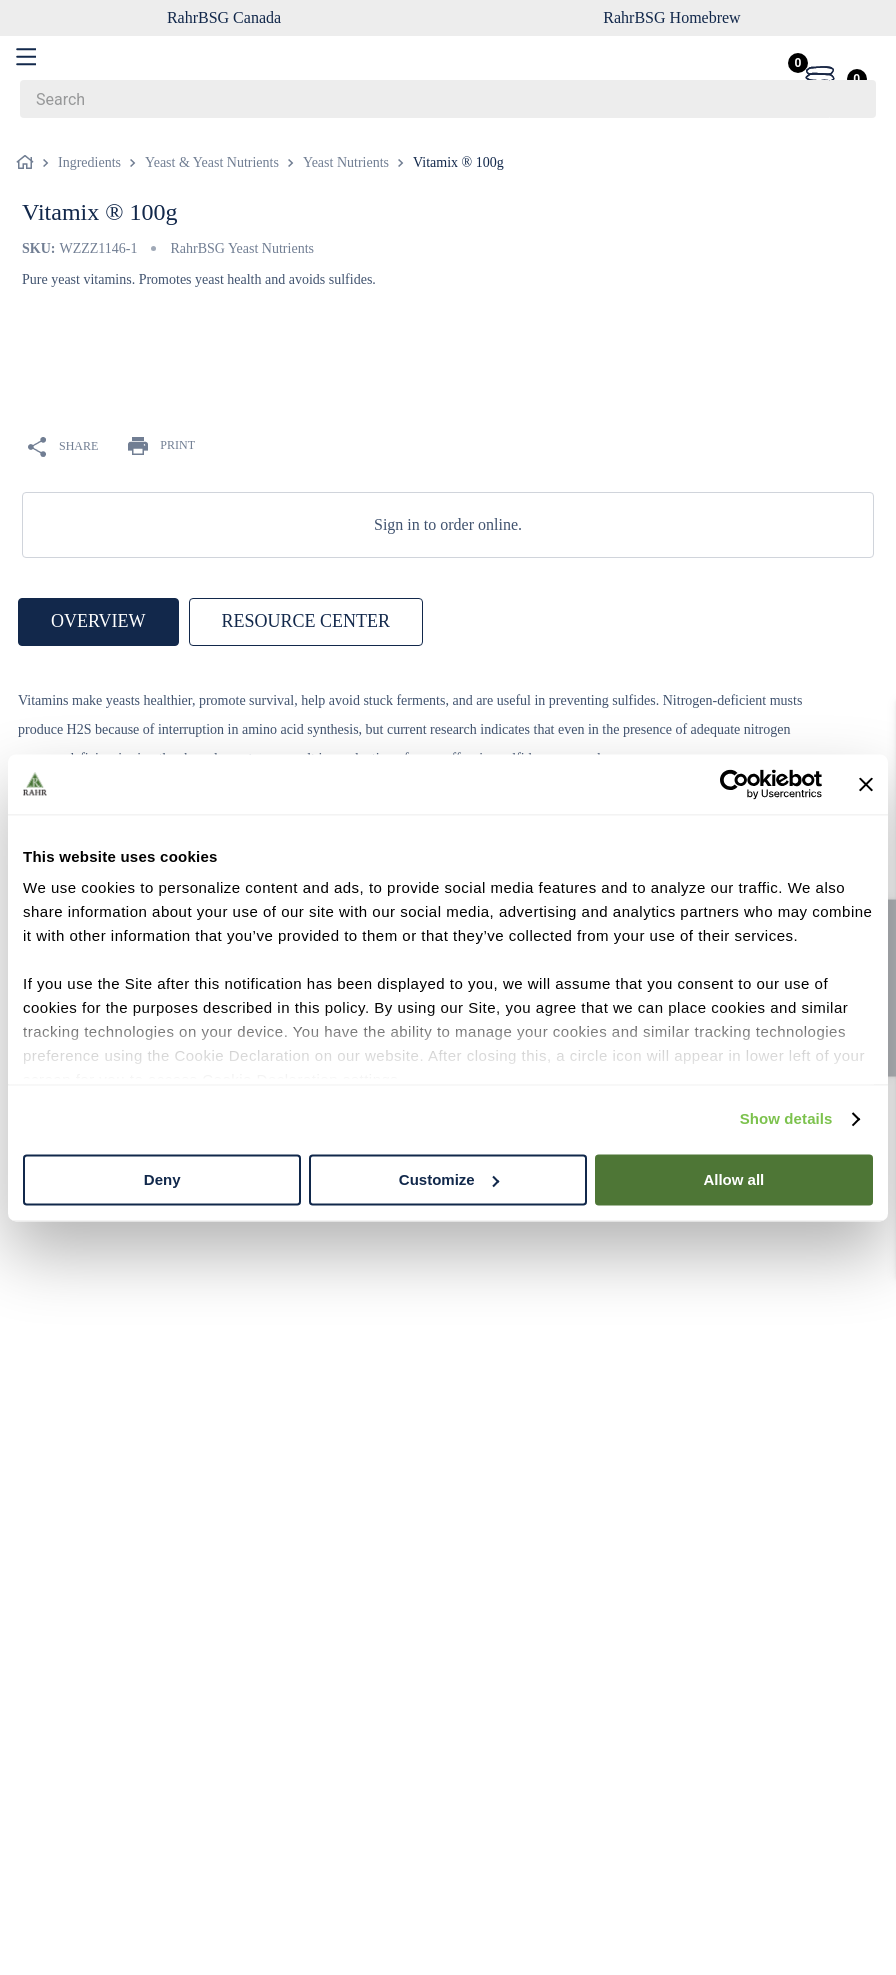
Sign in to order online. (448, 524)
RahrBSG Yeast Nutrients (242, 248)
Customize (449, 1179)
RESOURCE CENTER (306, 621)
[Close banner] (866, 784)
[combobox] (448, 99)
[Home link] (29, 163)
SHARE (63, 447)
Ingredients (89, 162)
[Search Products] (851, 99)
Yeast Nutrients (346, 162)
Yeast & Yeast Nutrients (212, 162)
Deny (162, 1179)
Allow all (733, 1179)
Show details (786, 1118)
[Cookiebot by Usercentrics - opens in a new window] (734, 784)
